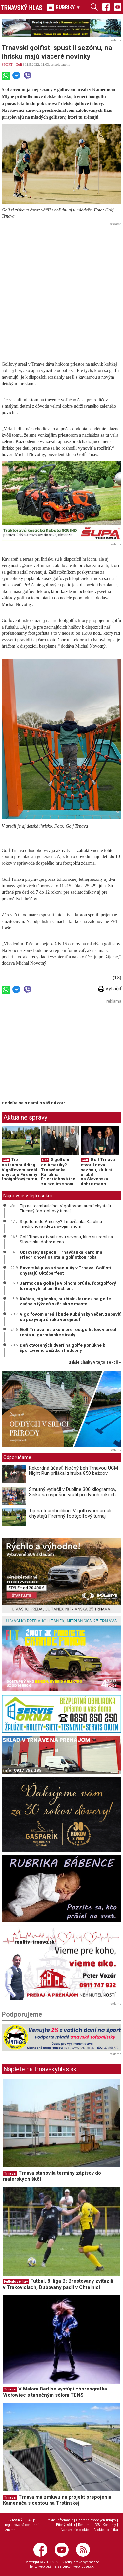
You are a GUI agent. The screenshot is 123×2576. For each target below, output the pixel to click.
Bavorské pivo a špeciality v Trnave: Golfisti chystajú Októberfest (65, 1270)
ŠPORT (7, 64)
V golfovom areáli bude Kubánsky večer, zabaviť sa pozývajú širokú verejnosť (70, 1316)
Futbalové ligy (16, 2281)
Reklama (85, 2525)
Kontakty (109, 2525)
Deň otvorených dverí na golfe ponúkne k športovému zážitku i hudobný (62, 1347)
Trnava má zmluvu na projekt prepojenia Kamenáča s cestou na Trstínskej (57, 2500)
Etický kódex (65, 2525)
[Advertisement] (61, 289)
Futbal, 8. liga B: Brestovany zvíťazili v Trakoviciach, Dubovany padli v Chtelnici (58, 2284)
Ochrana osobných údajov (96, 2520)
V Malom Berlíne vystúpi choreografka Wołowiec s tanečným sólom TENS (55, 2392)
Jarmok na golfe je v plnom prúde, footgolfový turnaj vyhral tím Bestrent (68, 1285)
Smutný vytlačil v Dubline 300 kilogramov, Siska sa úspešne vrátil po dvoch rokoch (72, 1492)
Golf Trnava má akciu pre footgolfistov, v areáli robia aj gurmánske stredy (69, 1332)
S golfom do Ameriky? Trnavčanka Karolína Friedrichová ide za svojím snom (58, 1171)
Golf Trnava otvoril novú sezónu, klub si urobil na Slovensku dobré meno (98, 1171)
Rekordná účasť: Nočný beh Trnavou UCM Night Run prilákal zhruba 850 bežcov (73, 1470)
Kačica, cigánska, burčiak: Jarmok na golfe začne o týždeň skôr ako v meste (65, 1301)
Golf (19, 64)
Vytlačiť (109, 989)
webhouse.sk (83, 2566)
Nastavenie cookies (76, 2530)
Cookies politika (105, 2530)
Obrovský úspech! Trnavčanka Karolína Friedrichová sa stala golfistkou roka (61, 1255)
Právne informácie (59, 2520)
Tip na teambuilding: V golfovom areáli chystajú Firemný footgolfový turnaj (20, 1169)
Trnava (10, 2173)
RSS (97, 2525)
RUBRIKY (63, 7)
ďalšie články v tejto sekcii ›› (95, 1362)
